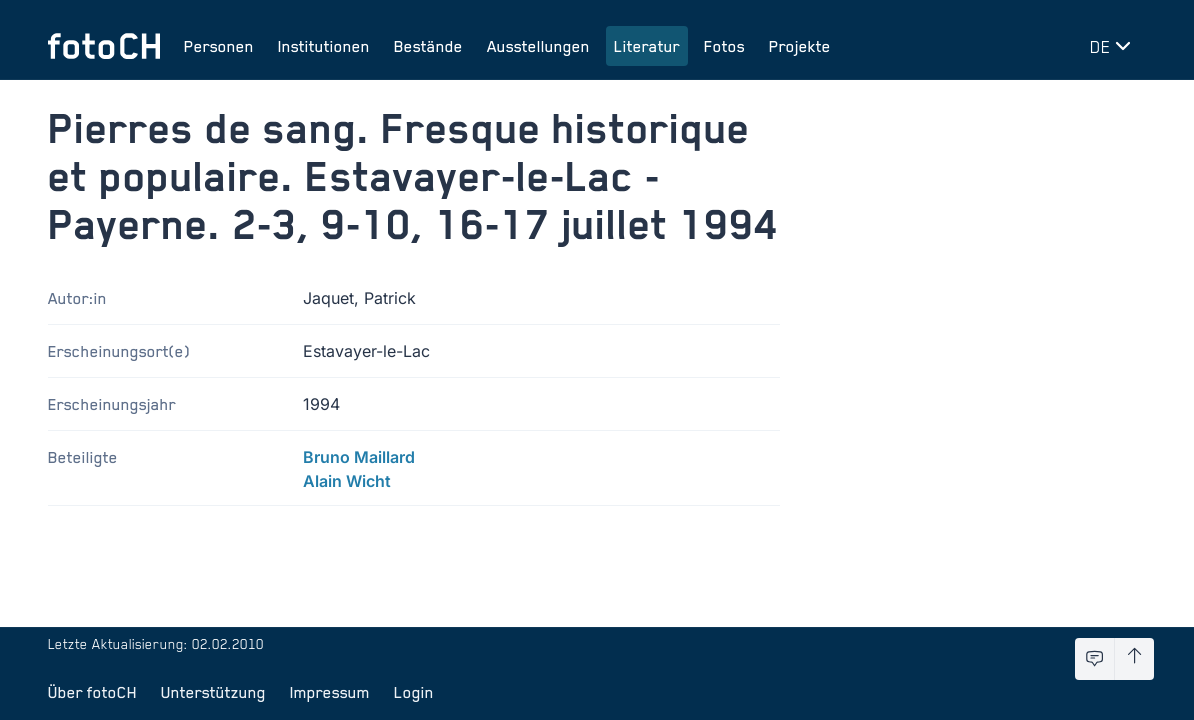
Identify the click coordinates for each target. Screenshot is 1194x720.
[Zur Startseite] (104, 46)
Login (414, 692)
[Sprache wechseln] (1114, 46)
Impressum (330, 692)
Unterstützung (213, 692)
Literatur (647, 46)
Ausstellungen (538, 46)
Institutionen (324, 46)
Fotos (724, 46)
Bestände (428, 46)
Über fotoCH (92, 692)
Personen (219, 46)
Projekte (800, 46)
